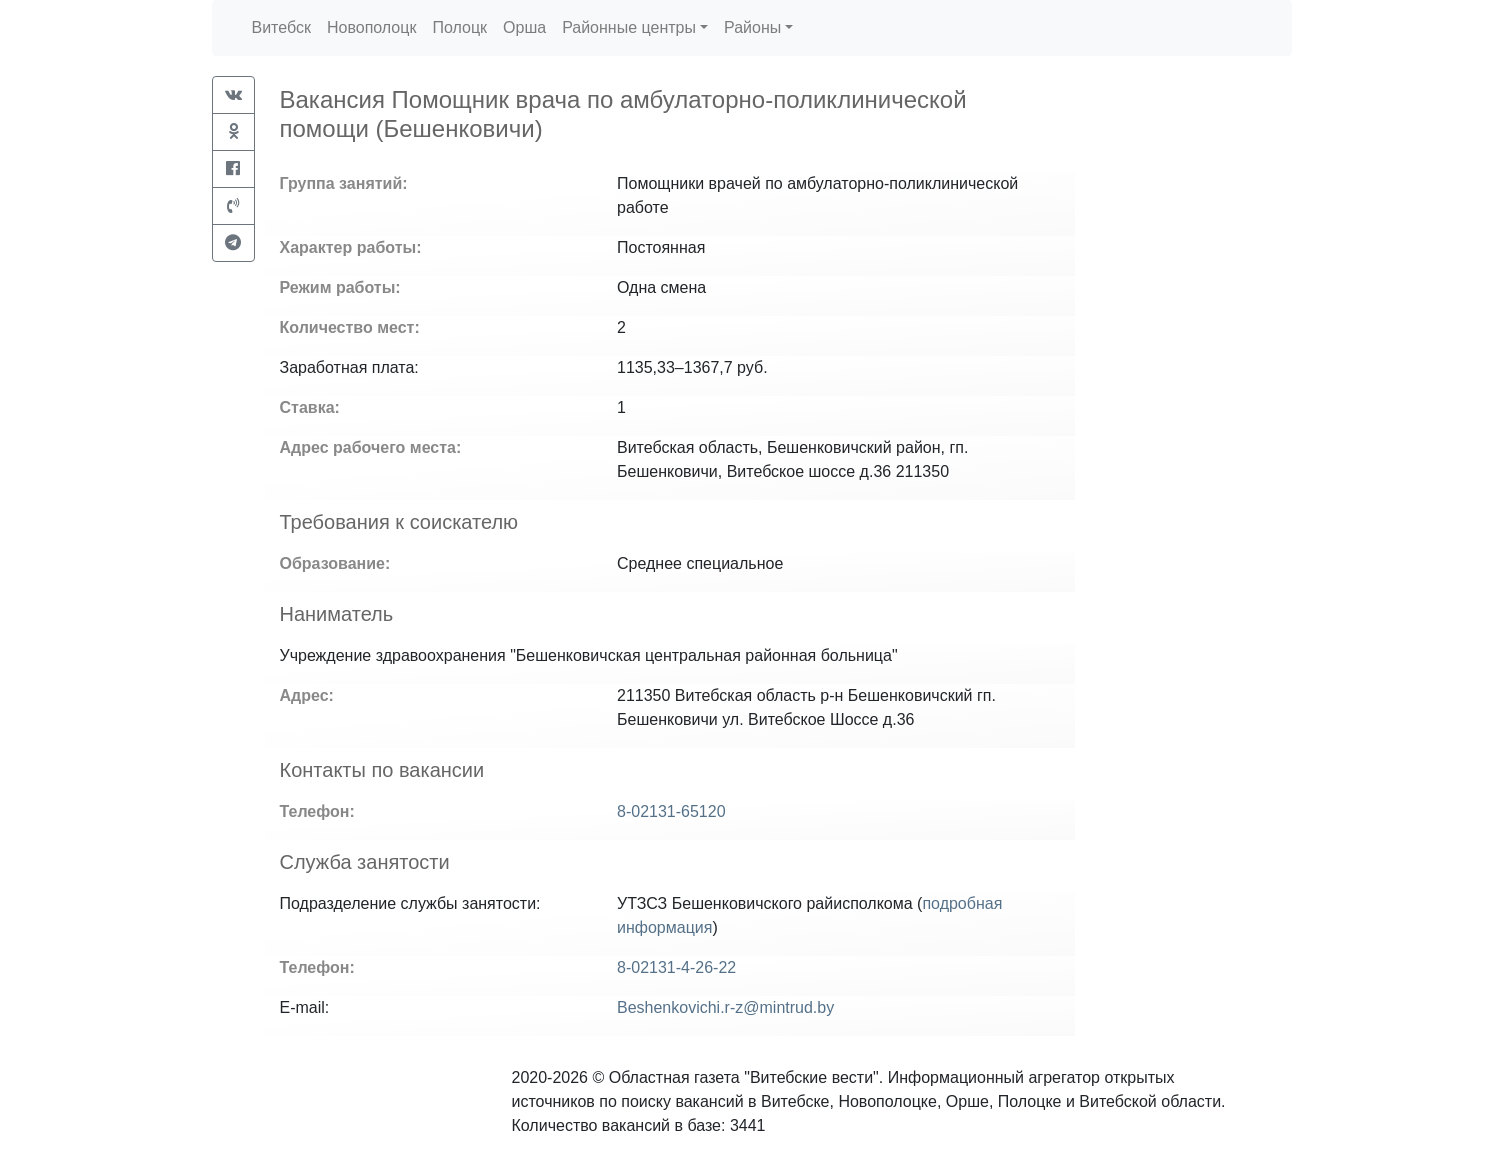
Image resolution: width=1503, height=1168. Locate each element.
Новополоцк (371, 27)
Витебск (281, 27)
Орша (524, 27)
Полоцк (459, 27)
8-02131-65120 (671, 811)
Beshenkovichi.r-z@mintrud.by (725, 1007)
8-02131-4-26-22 (676, 967)
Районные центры (629, 27)
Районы (752, 27)
